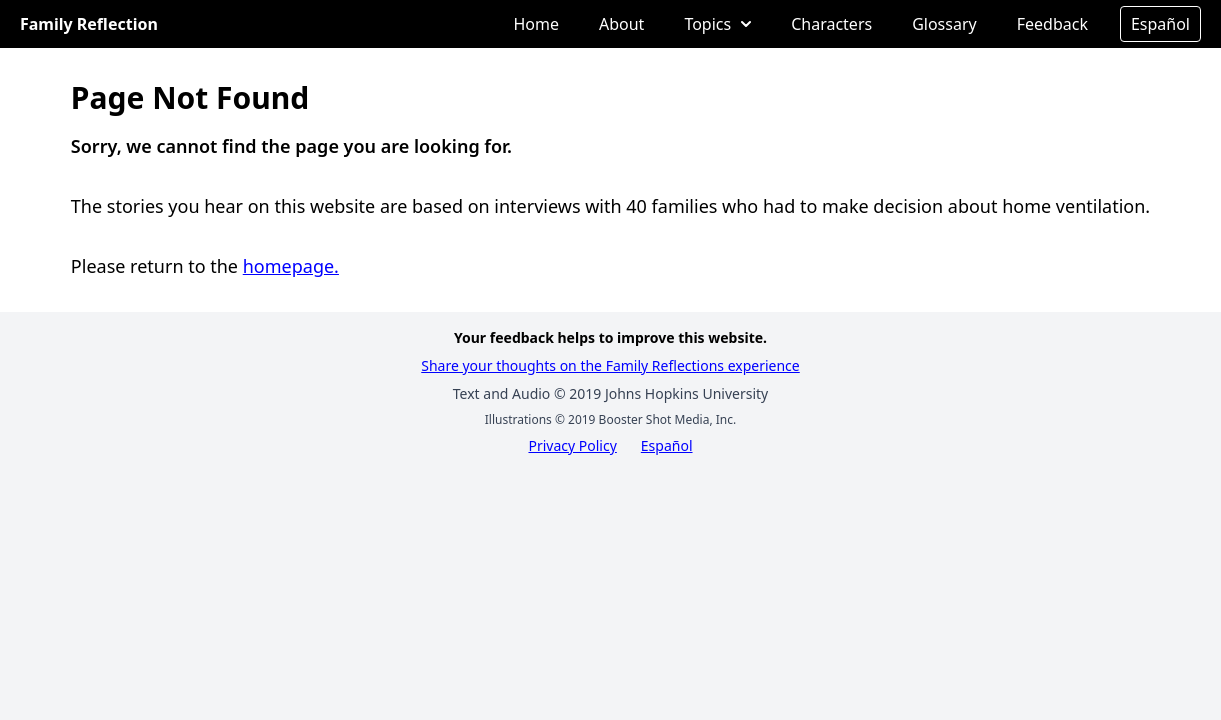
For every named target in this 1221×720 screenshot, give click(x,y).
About (621, 24)
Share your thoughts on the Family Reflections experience (610, 365)
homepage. (291, 266)
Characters (831, 24)
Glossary (944, 24)
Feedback (1052, 24)
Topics (717, 24)
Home (536, 24)
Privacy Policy (572, 445)
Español (1160, 24)
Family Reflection (89, 24)
